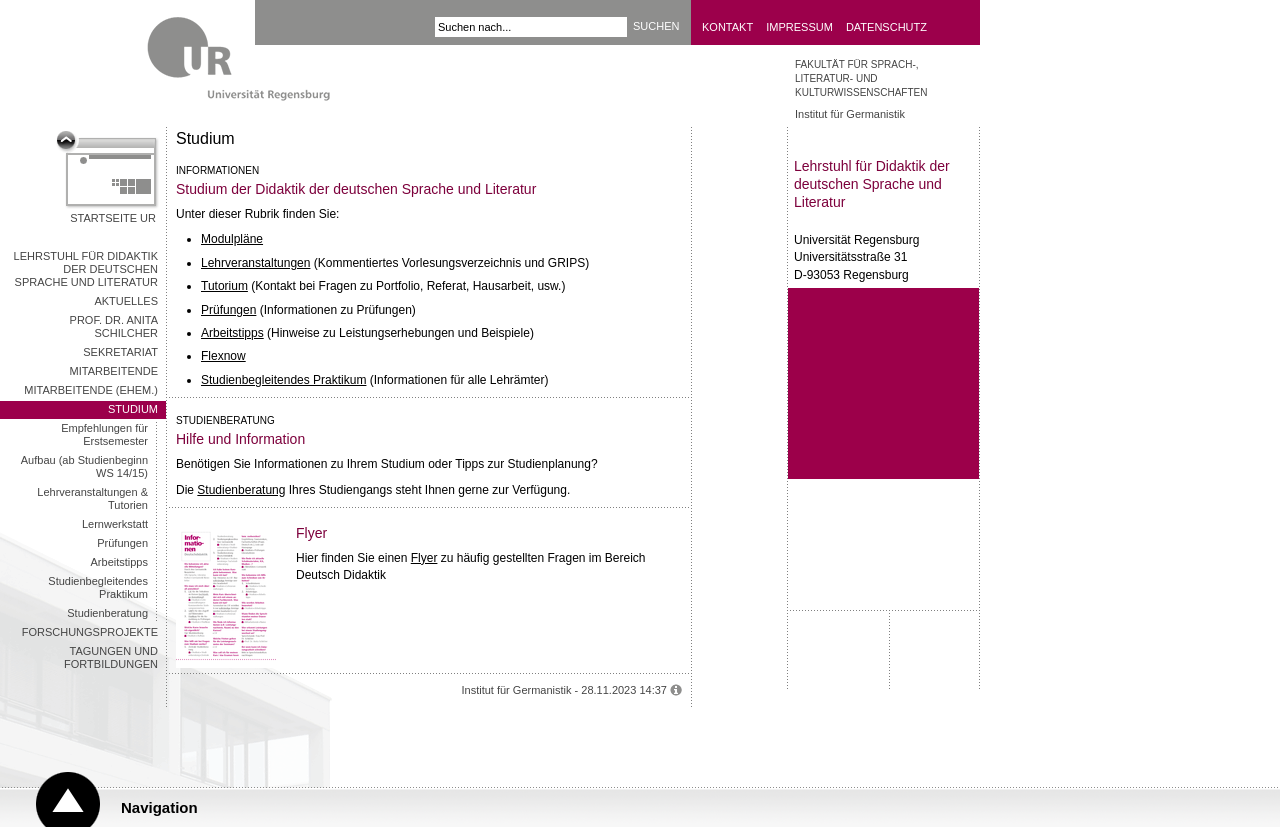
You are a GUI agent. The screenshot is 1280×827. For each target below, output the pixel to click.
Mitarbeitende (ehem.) (91, 390)
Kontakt (727, 27)
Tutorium (224, 286)
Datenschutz (886, 27)
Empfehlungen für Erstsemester (104, 434)
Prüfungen (122, 543)
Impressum (799, 27)
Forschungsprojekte (90, 632)
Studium (133, 409)
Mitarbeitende (114, 371)
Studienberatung (107, 613)
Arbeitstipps (119, 562)
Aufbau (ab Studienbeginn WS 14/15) (84, 466)
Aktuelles (126, 301)
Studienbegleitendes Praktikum (98, 587)
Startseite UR (113, 218)
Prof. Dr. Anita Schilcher (114, 326)
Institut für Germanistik (850, 114)
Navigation (159, 807)
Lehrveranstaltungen (255, 263)
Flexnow (223, 356)
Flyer (424, 558)
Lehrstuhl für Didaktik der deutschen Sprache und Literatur (86, 269)
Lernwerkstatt (115, 524)
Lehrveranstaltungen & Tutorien (92, 498)
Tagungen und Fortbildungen (111, 657)
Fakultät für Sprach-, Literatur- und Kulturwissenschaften (861, 78)
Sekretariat (120, 352)
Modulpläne (232, 239)
